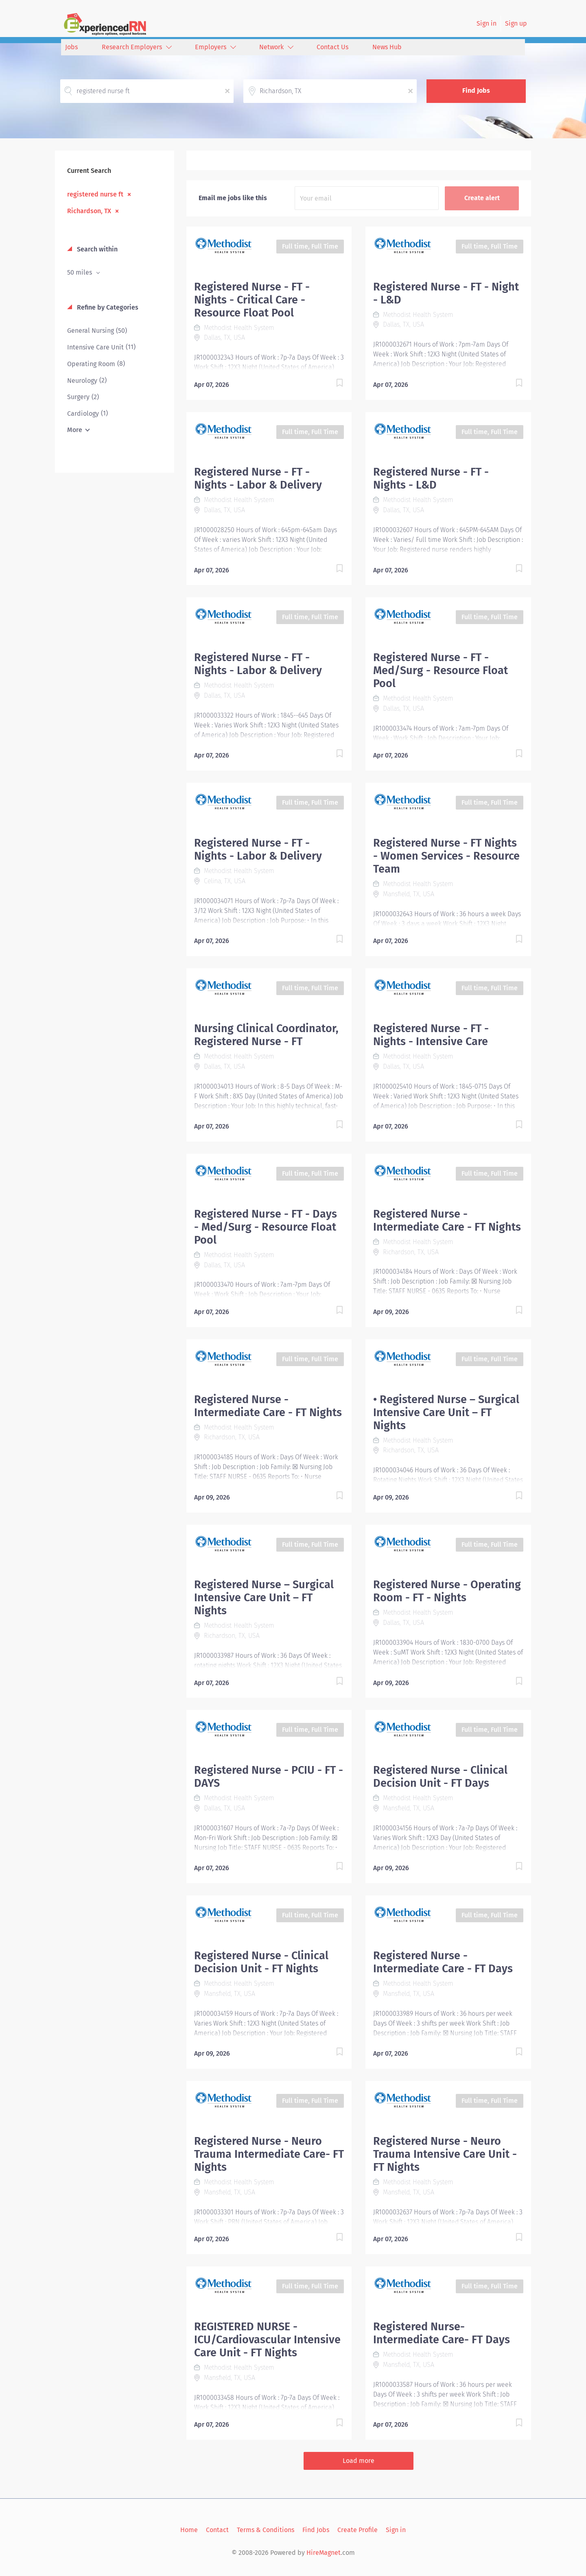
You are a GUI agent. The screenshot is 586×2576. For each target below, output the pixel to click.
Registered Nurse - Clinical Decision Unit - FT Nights (261, 1962)
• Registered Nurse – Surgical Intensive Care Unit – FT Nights (446, 1412)
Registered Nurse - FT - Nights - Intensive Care (431, 1035)
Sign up (516, 23)
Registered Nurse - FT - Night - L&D (446, 293)
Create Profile (357, 2530)
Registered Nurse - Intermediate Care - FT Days (443, 1962)
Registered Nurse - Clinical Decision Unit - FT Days (440, 1777)
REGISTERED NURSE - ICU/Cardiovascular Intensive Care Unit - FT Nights (267, 2339)
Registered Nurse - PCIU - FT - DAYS (268, 1777)
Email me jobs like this (233, 198)
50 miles (80, 272)
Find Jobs (476, 90)
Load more (358, 2461)
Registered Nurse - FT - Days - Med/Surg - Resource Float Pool (265, 1227)
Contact (217, 2530)
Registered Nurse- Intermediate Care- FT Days (441, 2333)
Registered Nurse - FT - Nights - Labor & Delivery (258, 478)
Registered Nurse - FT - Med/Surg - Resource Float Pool (440, 670)
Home (189, 2530)
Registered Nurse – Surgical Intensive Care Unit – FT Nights (264, 1597)
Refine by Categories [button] (106, 307)
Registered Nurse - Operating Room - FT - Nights (447, 1591)
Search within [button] (96, 249)
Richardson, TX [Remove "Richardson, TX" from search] (89, 210)
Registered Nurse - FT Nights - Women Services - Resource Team (446, 855)
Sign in (486, 23)
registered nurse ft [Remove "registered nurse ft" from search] (95, 194)
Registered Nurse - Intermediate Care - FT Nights (447, 1220)
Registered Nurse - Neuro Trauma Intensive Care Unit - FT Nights (445, 2154)
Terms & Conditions (265, 2530)
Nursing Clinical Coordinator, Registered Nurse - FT (266, 1035)
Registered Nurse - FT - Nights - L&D (431, 478)
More (74, 430)
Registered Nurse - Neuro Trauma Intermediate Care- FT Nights (269, 2154)
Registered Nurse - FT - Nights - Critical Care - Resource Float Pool (252, 299)
